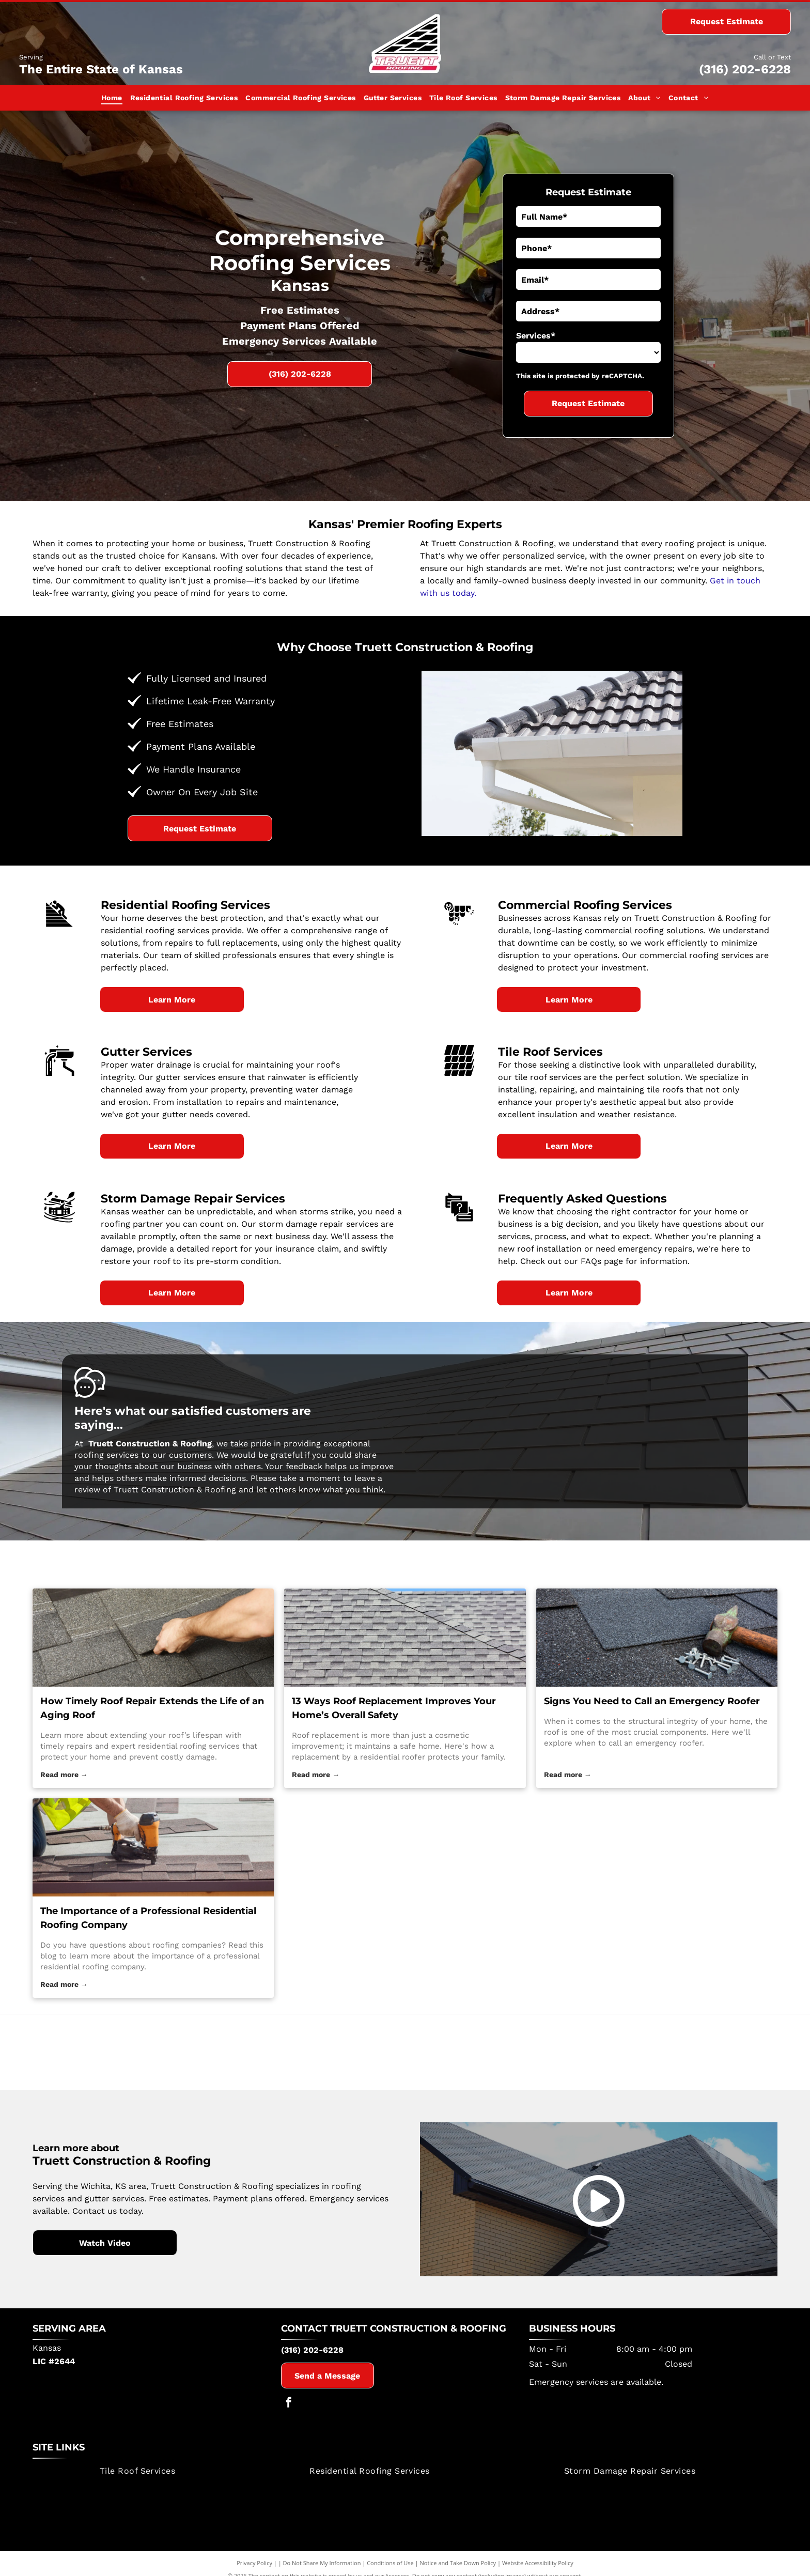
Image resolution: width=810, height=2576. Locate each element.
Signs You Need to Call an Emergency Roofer (652, 1701)
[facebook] (289, 2412)
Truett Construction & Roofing (418, 2336)
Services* (535, 336)
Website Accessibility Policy (537, 2571)
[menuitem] (112, 97)
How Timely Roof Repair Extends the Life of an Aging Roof (152, 1708)
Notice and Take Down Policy (458, 2571)
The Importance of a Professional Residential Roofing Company (148, 1918)
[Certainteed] (405, 2056)
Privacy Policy (254, 2571)
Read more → (64, 1774)
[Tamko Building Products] (157, 2056)
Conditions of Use (390, 2571)
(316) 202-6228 (745, 69)
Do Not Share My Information (322, 2571)
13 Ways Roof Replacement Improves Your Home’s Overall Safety (394, 1708)
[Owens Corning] (652, 2056)
